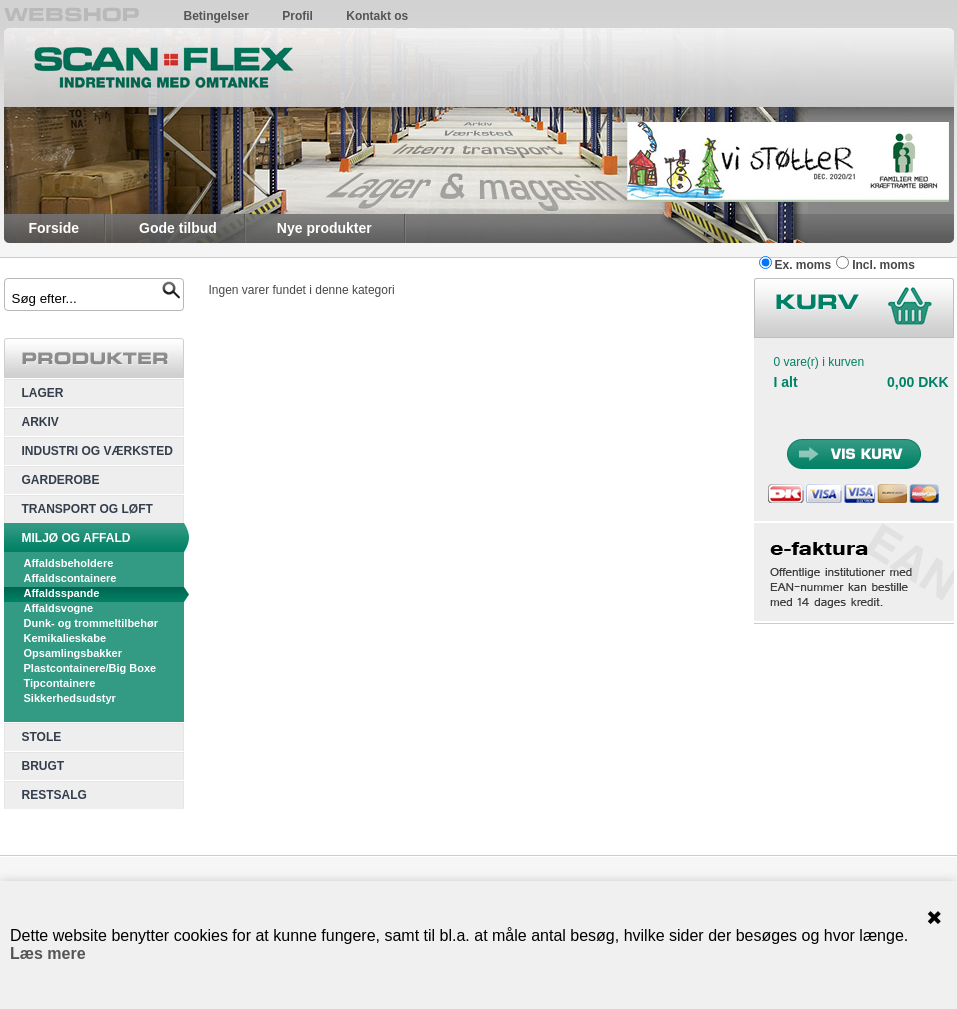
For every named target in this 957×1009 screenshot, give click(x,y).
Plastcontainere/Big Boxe (90, 668)
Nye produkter (324, 228)
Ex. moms (803, 265)
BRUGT (43, 766)
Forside (54, 228)
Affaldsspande (62, 593)
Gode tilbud (178, 228)
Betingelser (216, 16)
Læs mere (48, 953)
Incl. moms (883, 265)
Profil (297, 16)
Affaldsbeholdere (69, 563)
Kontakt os (377, 16)
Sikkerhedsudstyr (70, 698)
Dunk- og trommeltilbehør (91, 623)
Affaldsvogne (59, 608)
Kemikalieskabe (65, 638)
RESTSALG (54, 795)
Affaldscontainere (70, 578)
